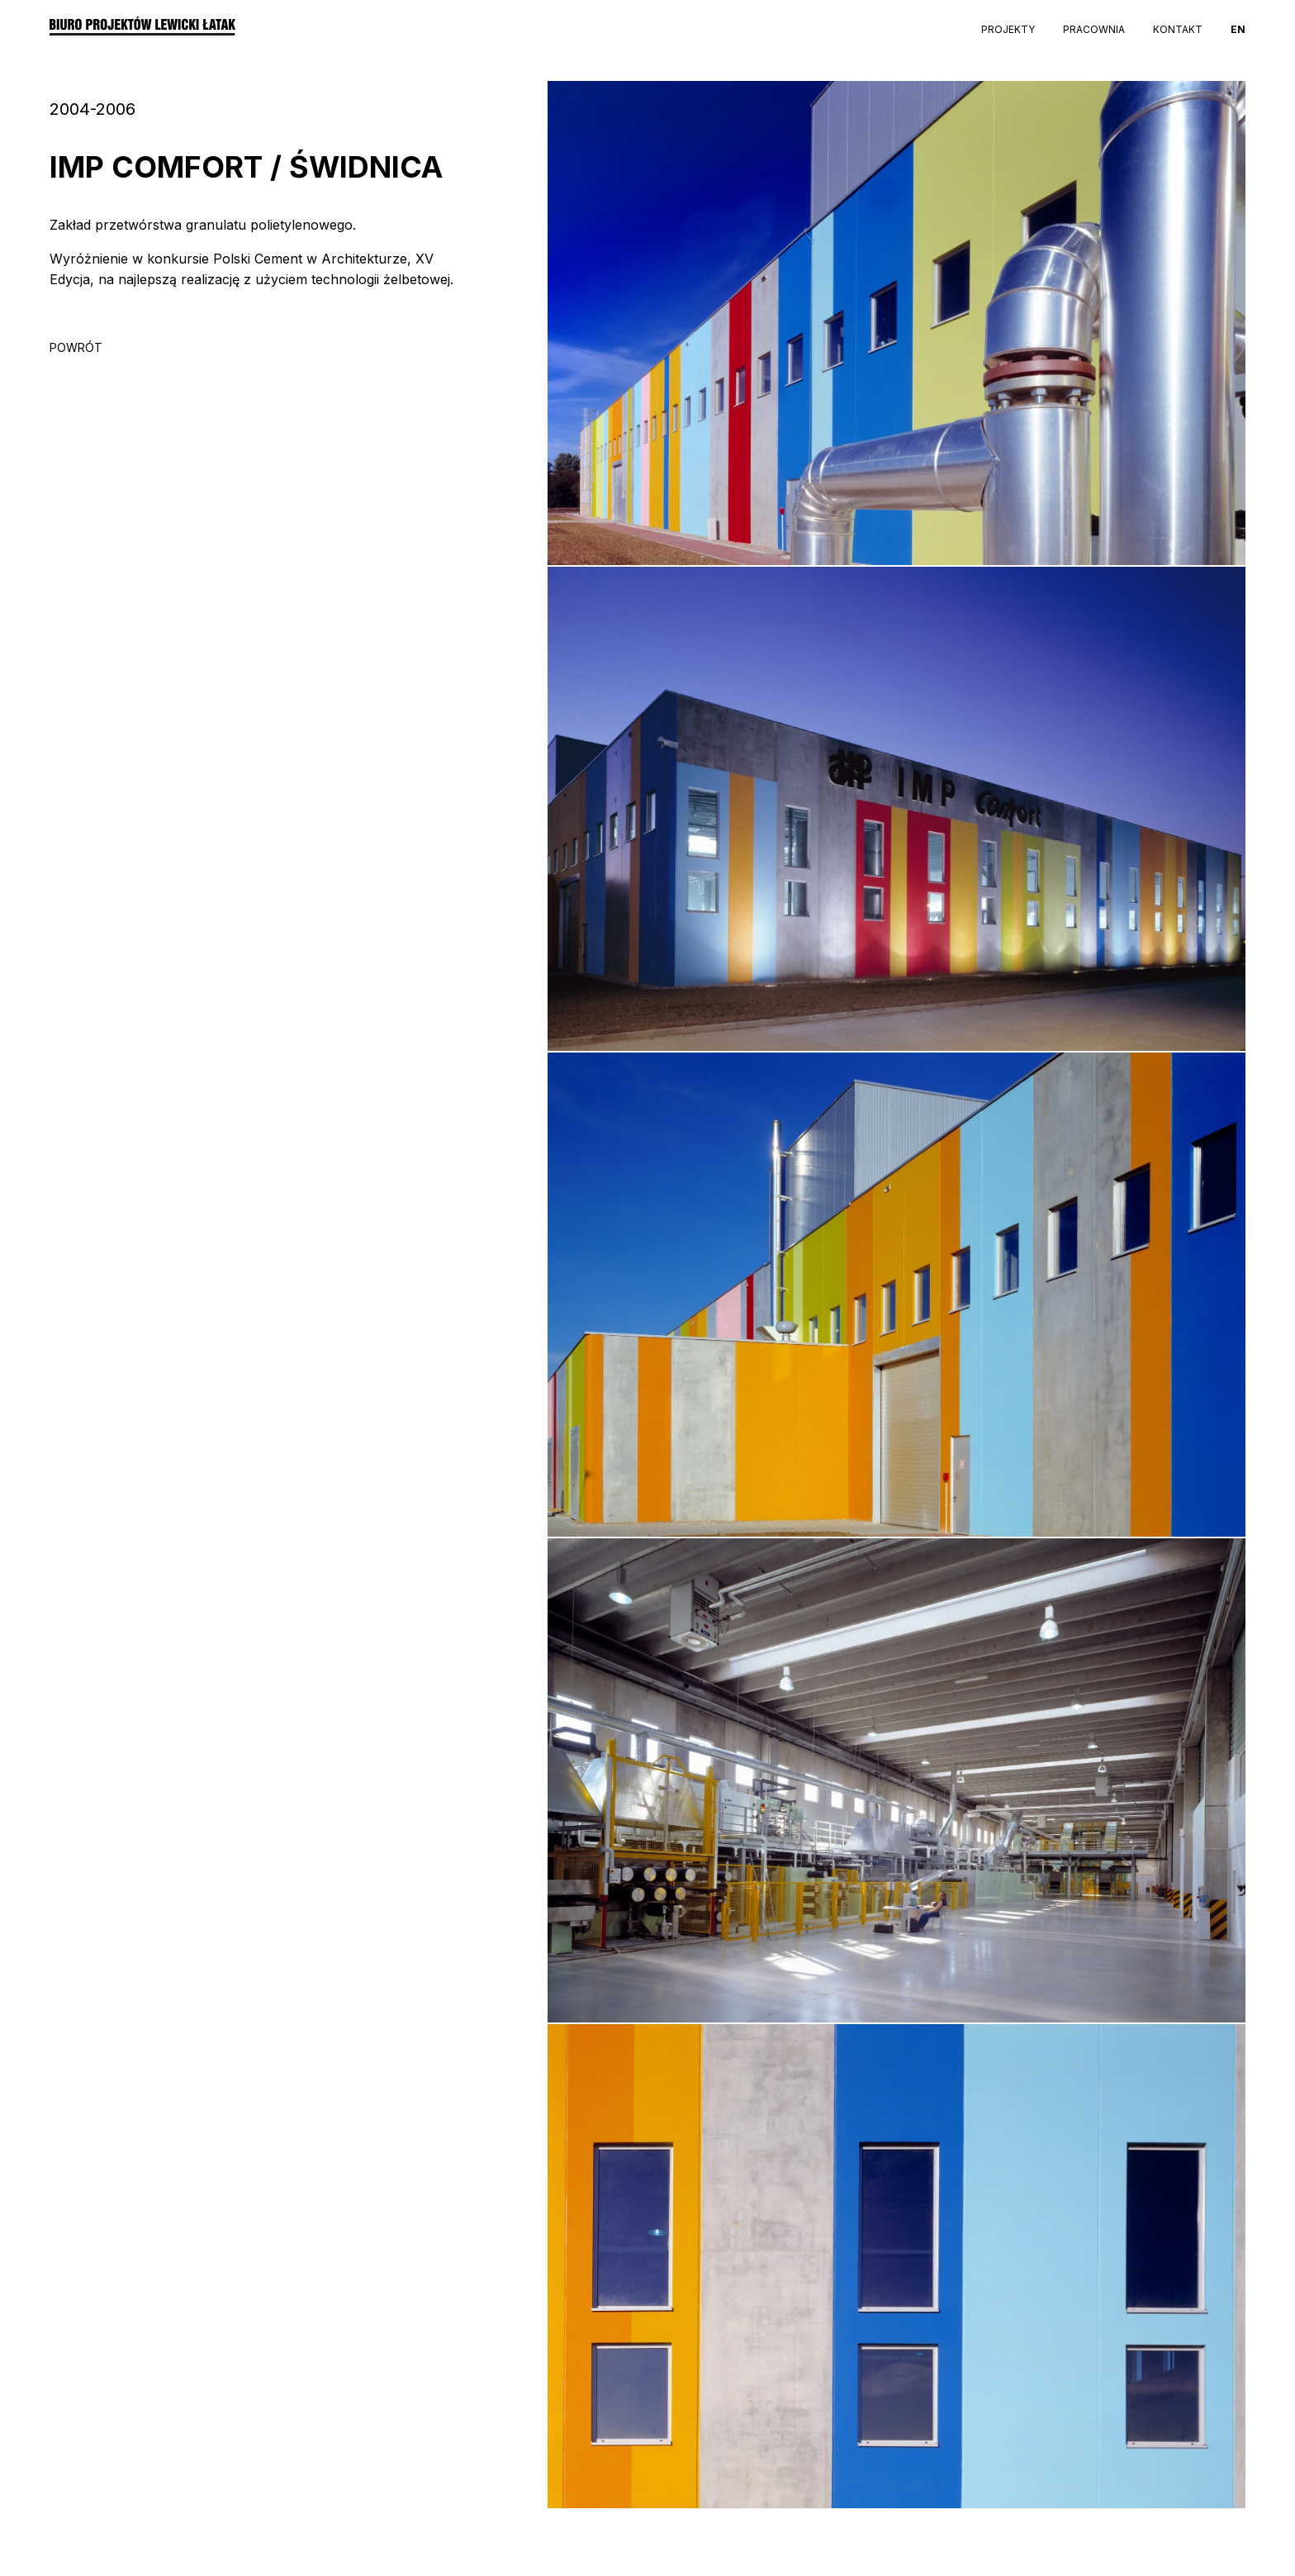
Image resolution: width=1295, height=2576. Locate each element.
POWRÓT (76, 347)
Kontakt (1177, 29)
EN (1238, 29)
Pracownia (1094, 29)
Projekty (1008, 29)
